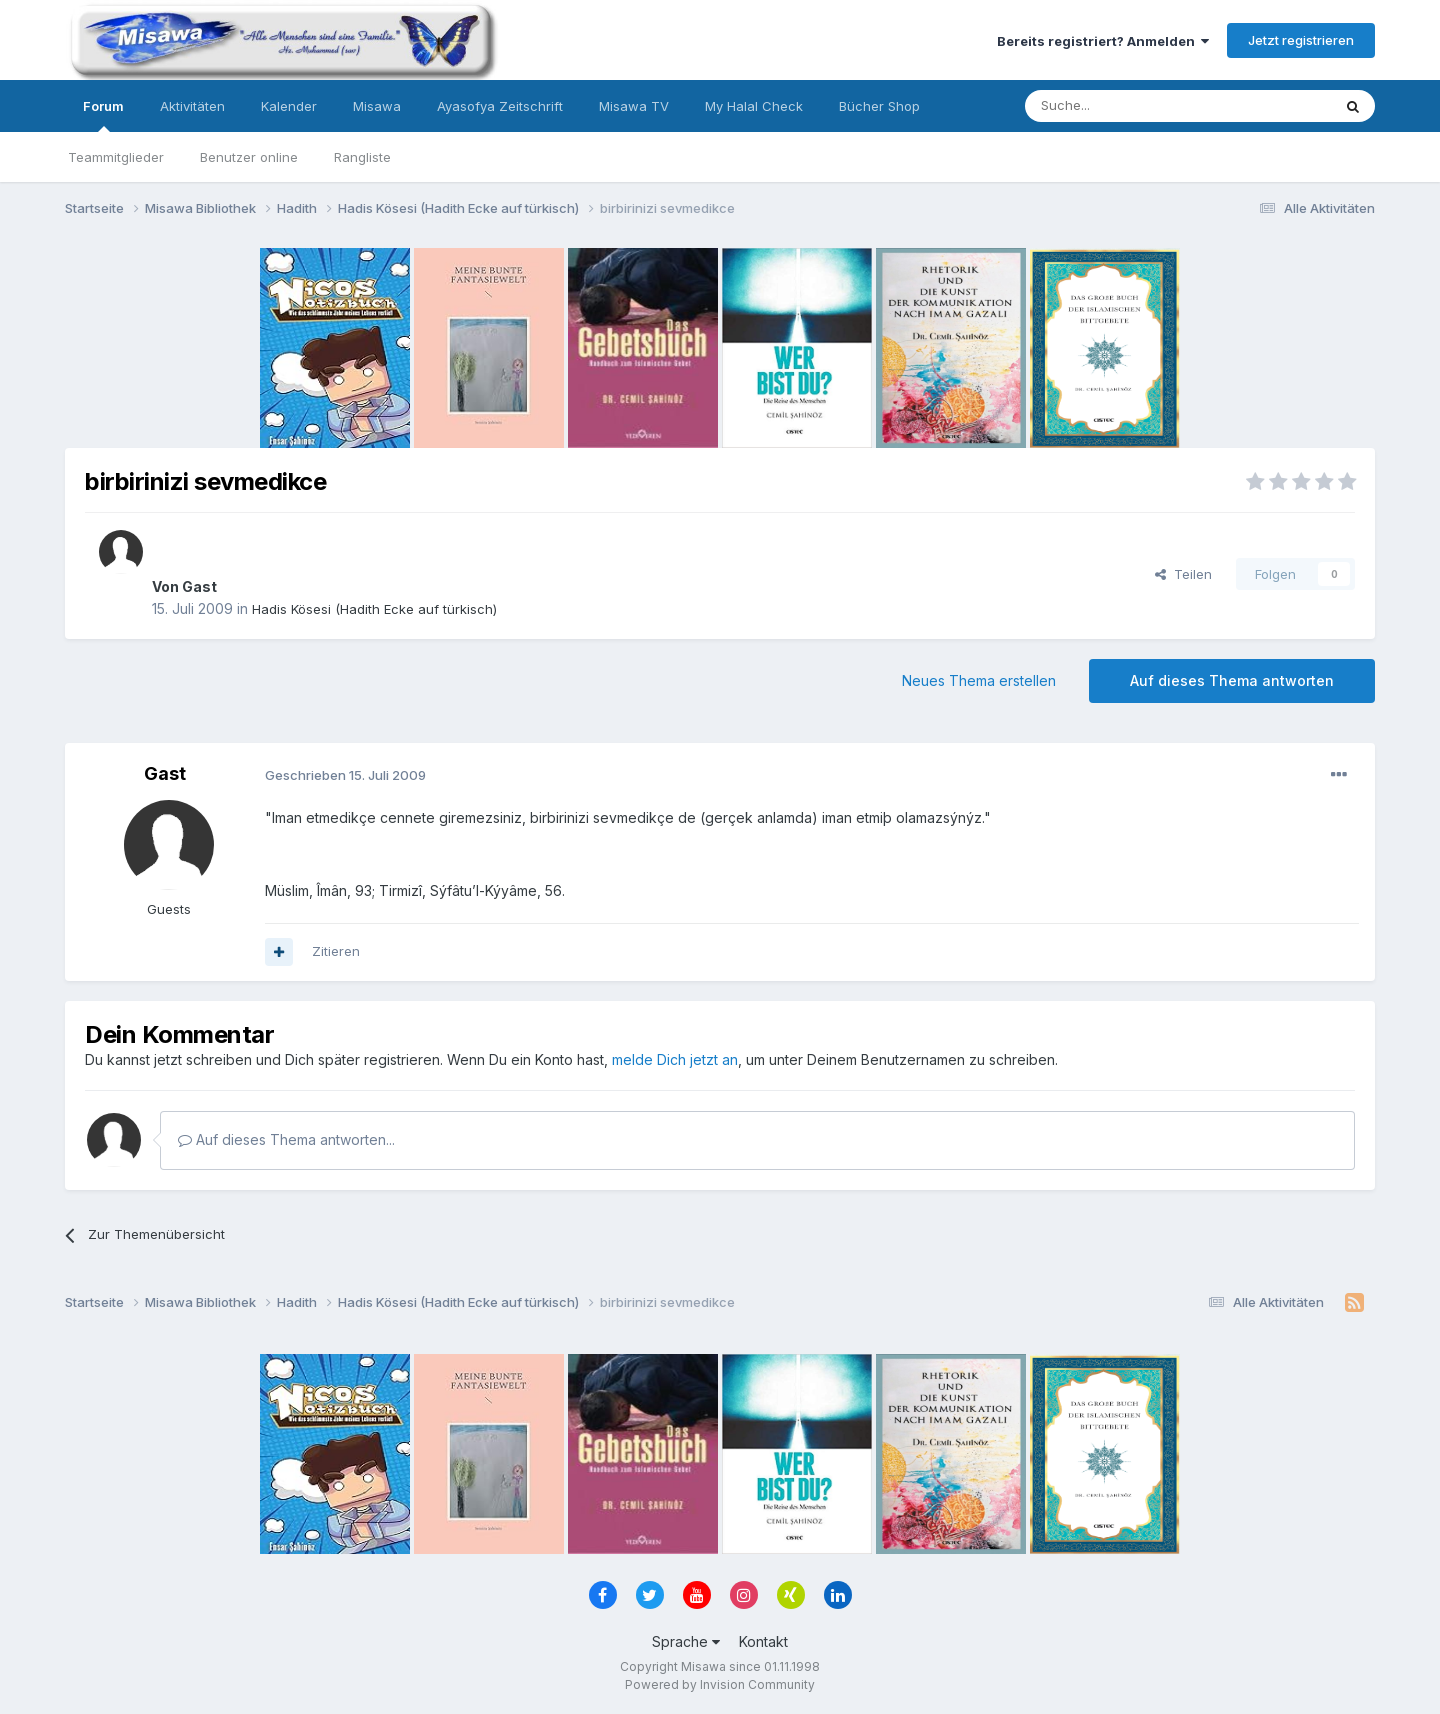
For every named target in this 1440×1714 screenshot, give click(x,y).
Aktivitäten (192, 106)
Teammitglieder (116, 157)
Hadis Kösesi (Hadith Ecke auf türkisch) (374, 609)
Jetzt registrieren (1301, 40)
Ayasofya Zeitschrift (500, 106)
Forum (103, 115)
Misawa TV (634, 106)
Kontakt (763, 1641)
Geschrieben (345, 775)
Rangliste (362, 157)
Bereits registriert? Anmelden (1103, 41)
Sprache (686, 1641)
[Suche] (1115, 106)
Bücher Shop (879, 106)
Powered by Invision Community (720, 1684)
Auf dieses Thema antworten (1232, 680)
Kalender (289, 106)
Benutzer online (249, 157)
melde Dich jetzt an (675, 1059)
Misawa (377, 106)
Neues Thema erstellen (979, 680)
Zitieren (336, 951)
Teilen (1183, 574)
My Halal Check (754, 106)
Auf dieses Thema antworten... (286, 1139)
